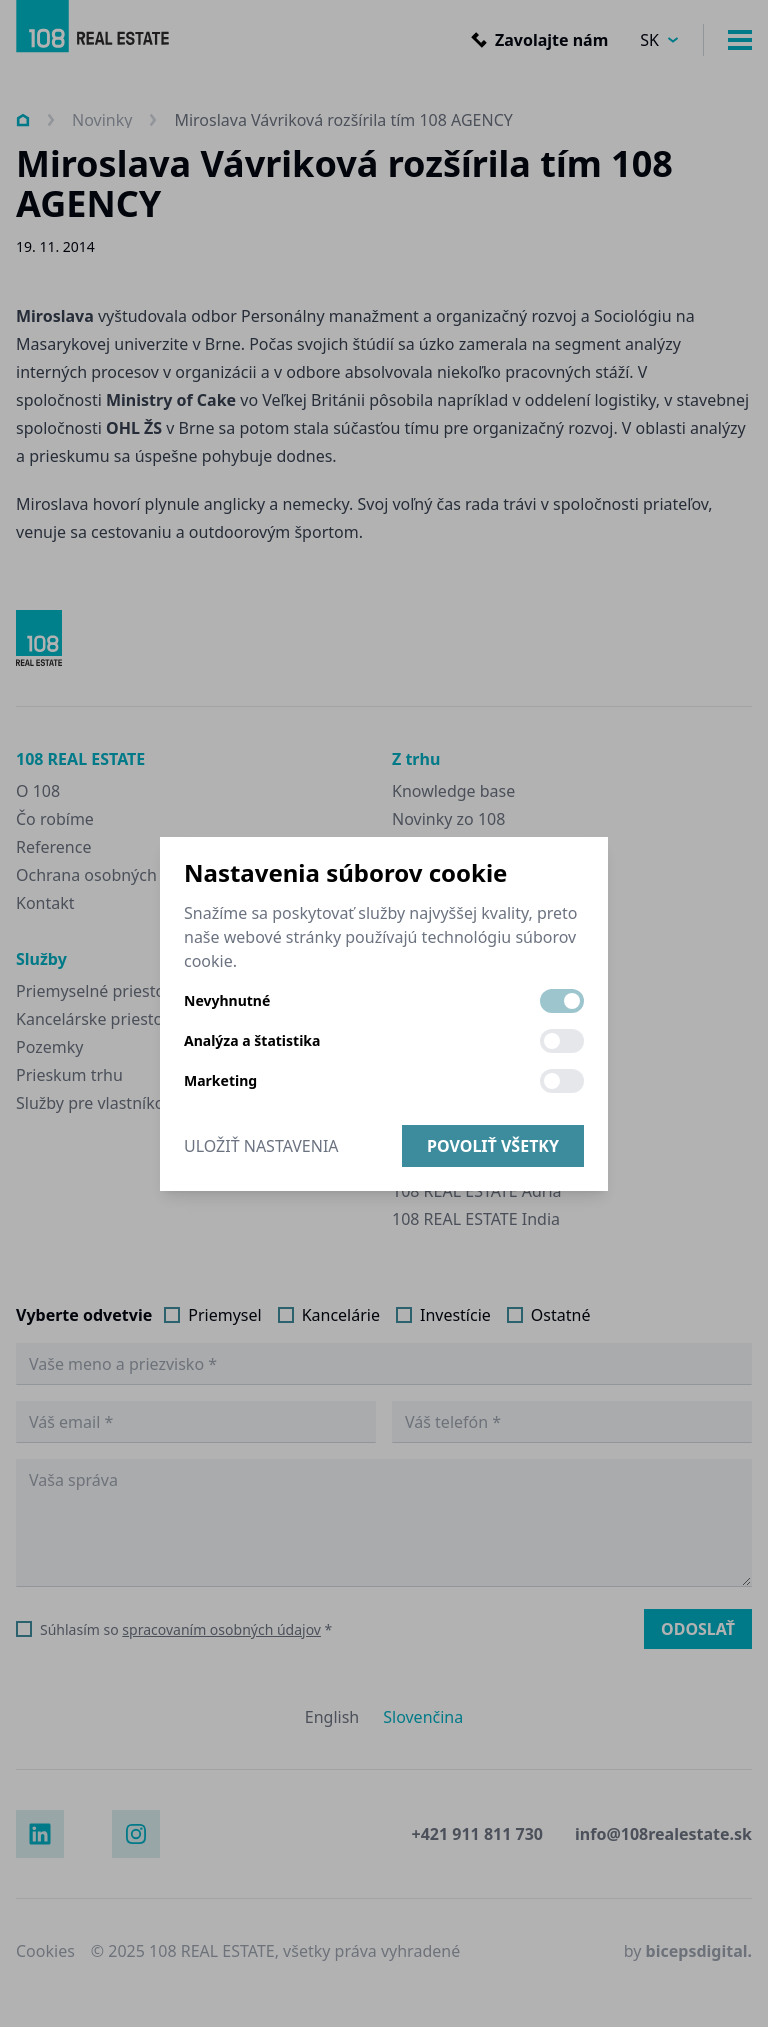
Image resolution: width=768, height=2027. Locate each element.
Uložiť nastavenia (261, 1146)
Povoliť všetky (493, 1146)
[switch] (562, 1001)
